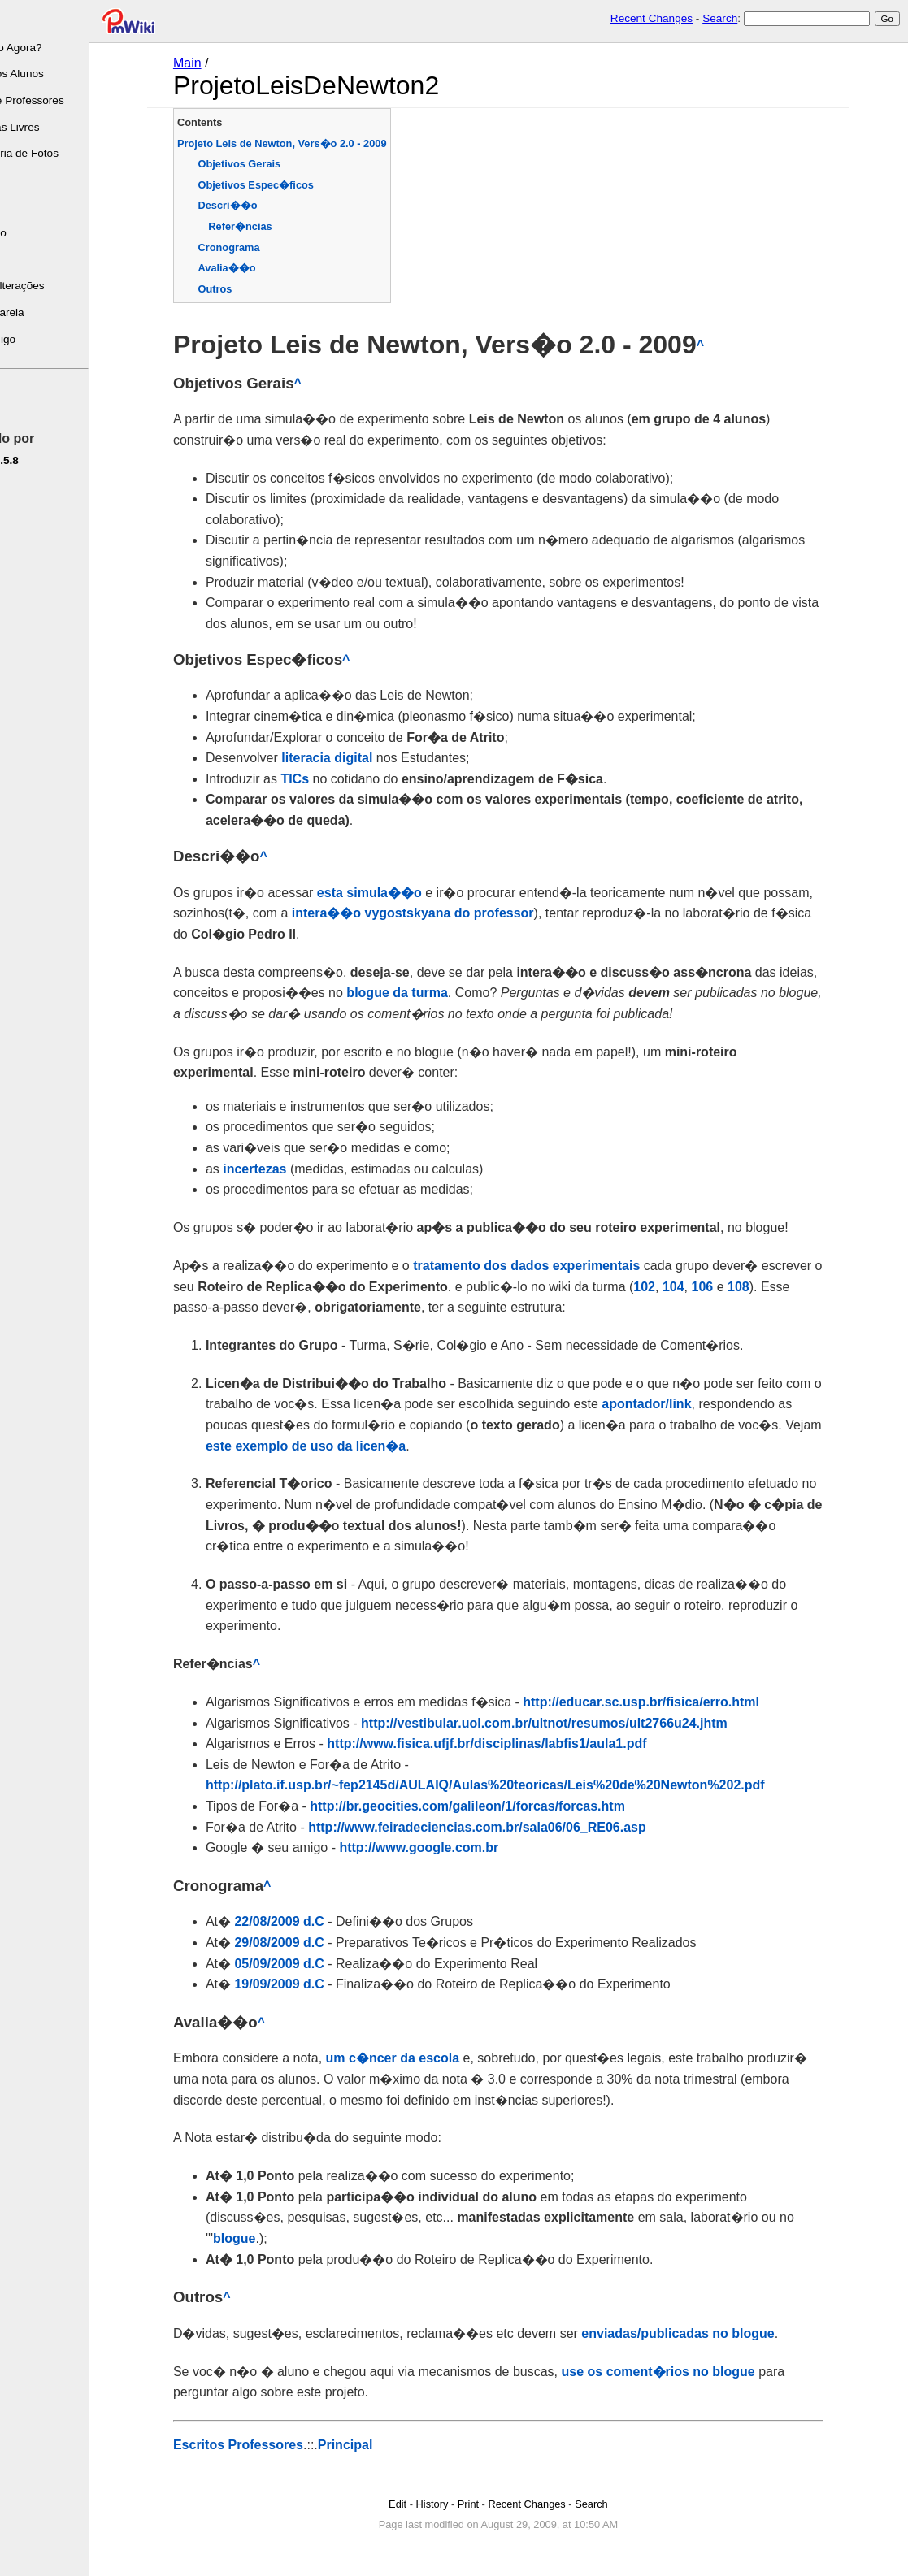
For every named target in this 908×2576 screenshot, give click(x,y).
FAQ (17, 260)
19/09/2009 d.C (306, 1984)
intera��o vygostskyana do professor (440, 913)
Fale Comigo (38, 339)
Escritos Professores (265, 2445)
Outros (242, 289)
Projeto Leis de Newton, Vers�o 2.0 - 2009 (309, 143)
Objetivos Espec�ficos (283, 185)
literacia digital (353, 758)
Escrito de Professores (62, 100)
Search (719, 18)
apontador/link (673, 1404)
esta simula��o (396, 893)
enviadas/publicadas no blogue (704, 2333)
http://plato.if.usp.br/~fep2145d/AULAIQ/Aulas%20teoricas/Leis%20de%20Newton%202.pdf (512, 1785)
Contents (226, 122)
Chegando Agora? (51, 47)
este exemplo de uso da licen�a (332, 1446)
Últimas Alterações (52, 286)
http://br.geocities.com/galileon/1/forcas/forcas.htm (494, 1806)
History (459, 2504)
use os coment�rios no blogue (685, 2372)
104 (700, 1287)
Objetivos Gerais (266, 164)
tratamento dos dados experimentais (553, 1266)
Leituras (26, 180)
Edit (424, 2504)
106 (730, 1287)
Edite (20, 402)
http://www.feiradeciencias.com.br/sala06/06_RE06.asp (504, 1827)
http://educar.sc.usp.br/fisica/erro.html (668, 1702)
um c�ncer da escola (420, 2058)
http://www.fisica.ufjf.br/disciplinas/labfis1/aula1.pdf (513, 1743)
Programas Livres (50, 127)
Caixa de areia (42, 312)
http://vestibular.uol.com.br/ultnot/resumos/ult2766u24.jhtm (571, 1723)
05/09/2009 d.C (306, 1964)
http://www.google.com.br (446, 1847)
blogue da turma (423, 993)
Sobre (21, 21)
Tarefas (25, 207)
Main (214, 63)
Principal (372, 2445)
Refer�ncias (266, 226)
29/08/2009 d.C (306, 1942)
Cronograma (256, 247)
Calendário (33, 233)
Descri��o (255, 205)
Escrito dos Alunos (52, 73)
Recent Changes (651, 18)
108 (765, 1287)
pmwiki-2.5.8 (39, 460)
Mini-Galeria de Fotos (59, 153)
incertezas (281, 1169)
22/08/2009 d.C (306, 1921)
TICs (321, 779)
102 (671, 1287)
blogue (261, 2238)
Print (495, 2504)
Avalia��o (254, 268)
